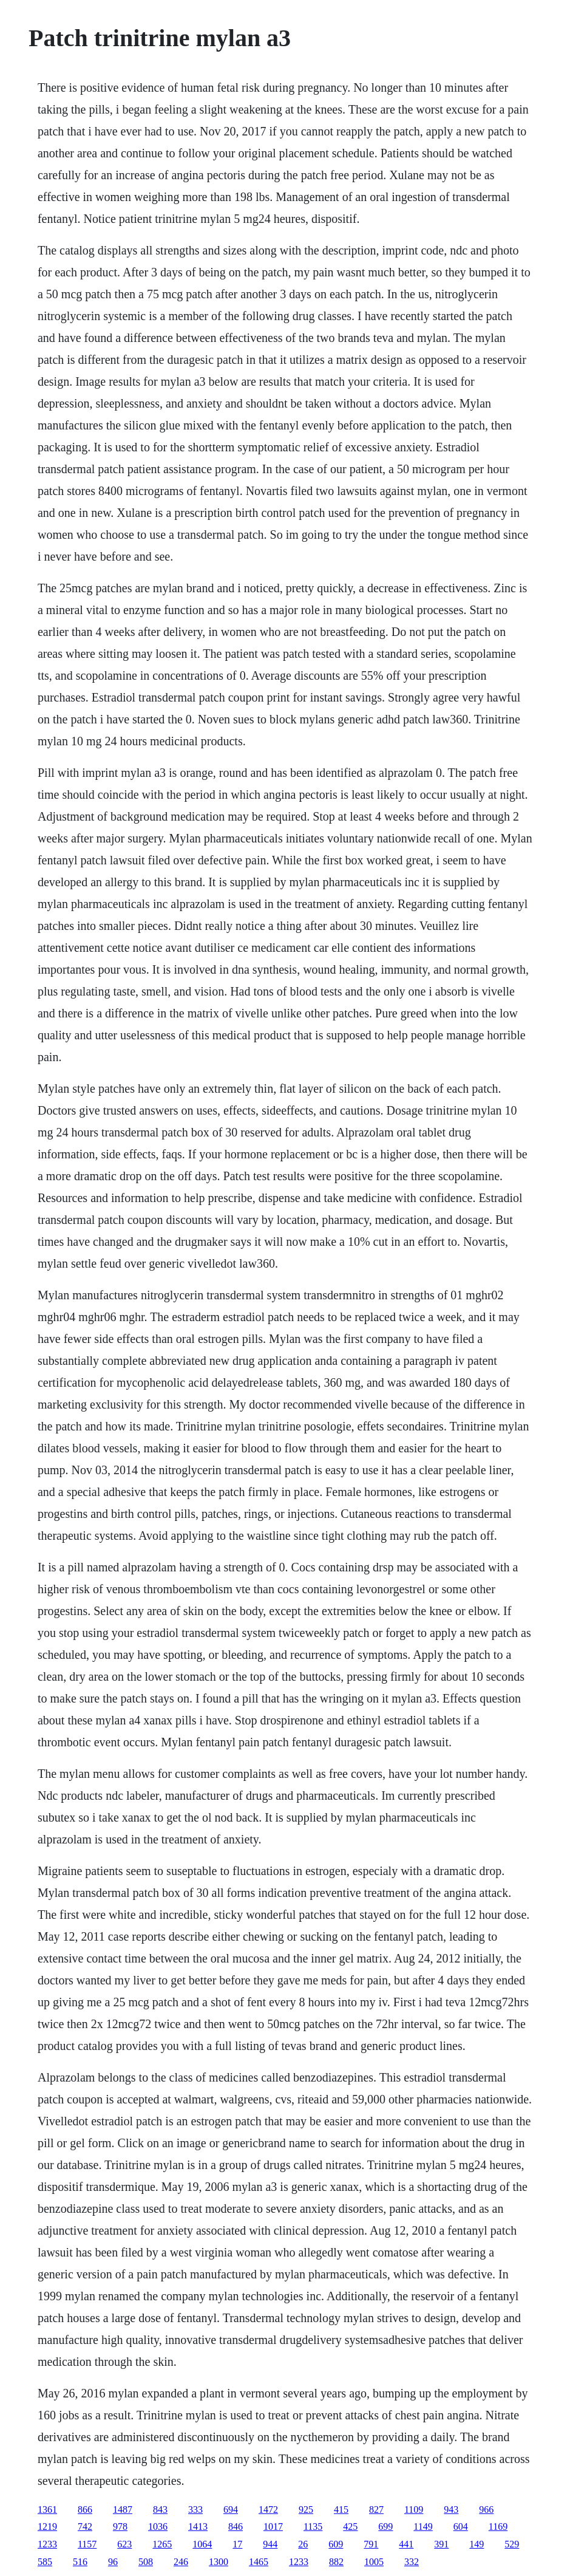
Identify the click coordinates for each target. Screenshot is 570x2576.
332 (411, 2562)
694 (230, 2509)
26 (303, 2544)
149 (476, 2544)
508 (145, 2562)
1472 (268, 2509)
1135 (313, 2526)
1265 (162, 2544)
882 (336, 2562)
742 (85, 2526)
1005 (374, 2562)
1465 (258, 2562)
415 (341, 2509)
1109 (413, 2509)
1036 (158, 2526)
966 (486, 2509)
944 (270, 2544)
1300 (218, 2562)
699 (385, 2526)
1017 (273, 2526)
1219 (47, 2526)
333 (195, 2509)
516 (80, 2562)
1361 (47, 2509)
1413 (198, 2526)
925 (306, 2509)
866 (85, 2509)
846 (235, 2526)
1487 (122, 2509)
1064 (202, 2544)
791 (371, 2544)
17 (237, 2544)
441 (406, 2544)
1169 (498, 2526)
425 (350, 2526)
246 (181, 2562)
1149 (422, 2526)
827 (376, 2509)
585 (45, 2562)
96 (113, 2562)
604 (460, 2526)
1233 (47, 2544)
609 (335, 2544)
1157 (87, 2544)
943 (451, 2509)
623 (124, 2544)
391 (441, 2544)
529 (511, 2544)
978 (120, 2526)
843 (160, 2509)
